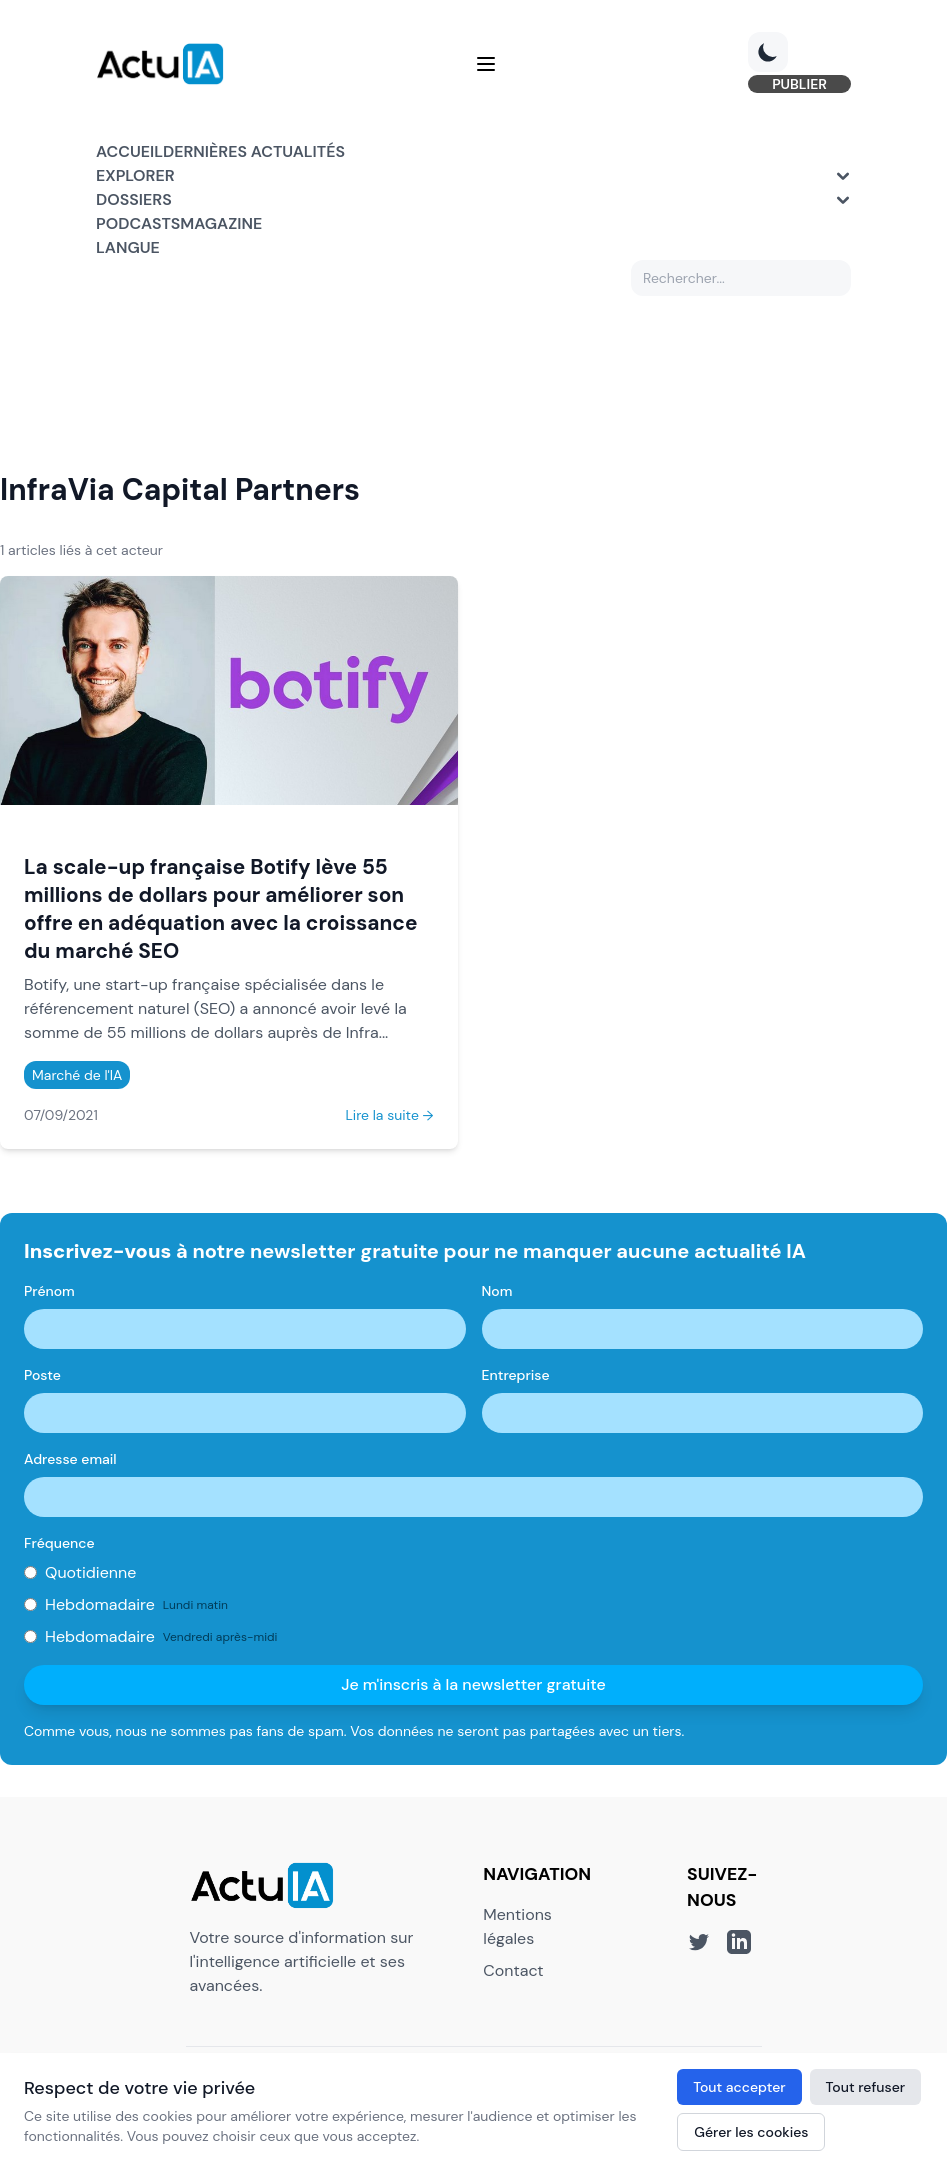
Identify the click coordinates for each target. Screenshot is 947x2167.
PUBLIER (799, 84)
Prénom (49, 1291)
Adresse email (70, 1459)
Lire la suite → (389, 1115)
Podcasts (138, 223)
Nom (497, 1291)
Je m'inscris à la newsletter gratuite (473, 1684)
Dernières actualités (254, 151)
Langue (128, 247)
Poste (42, 1375)
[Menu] (486, 64)
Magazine (221, 223)
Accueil (129, 151)
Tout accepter (739, 2087)
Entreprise (516, 1375)
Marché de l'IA (77, 1075)
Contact (513, 1970)
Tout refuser (866, 2087)
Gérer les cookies (751, 2132)
